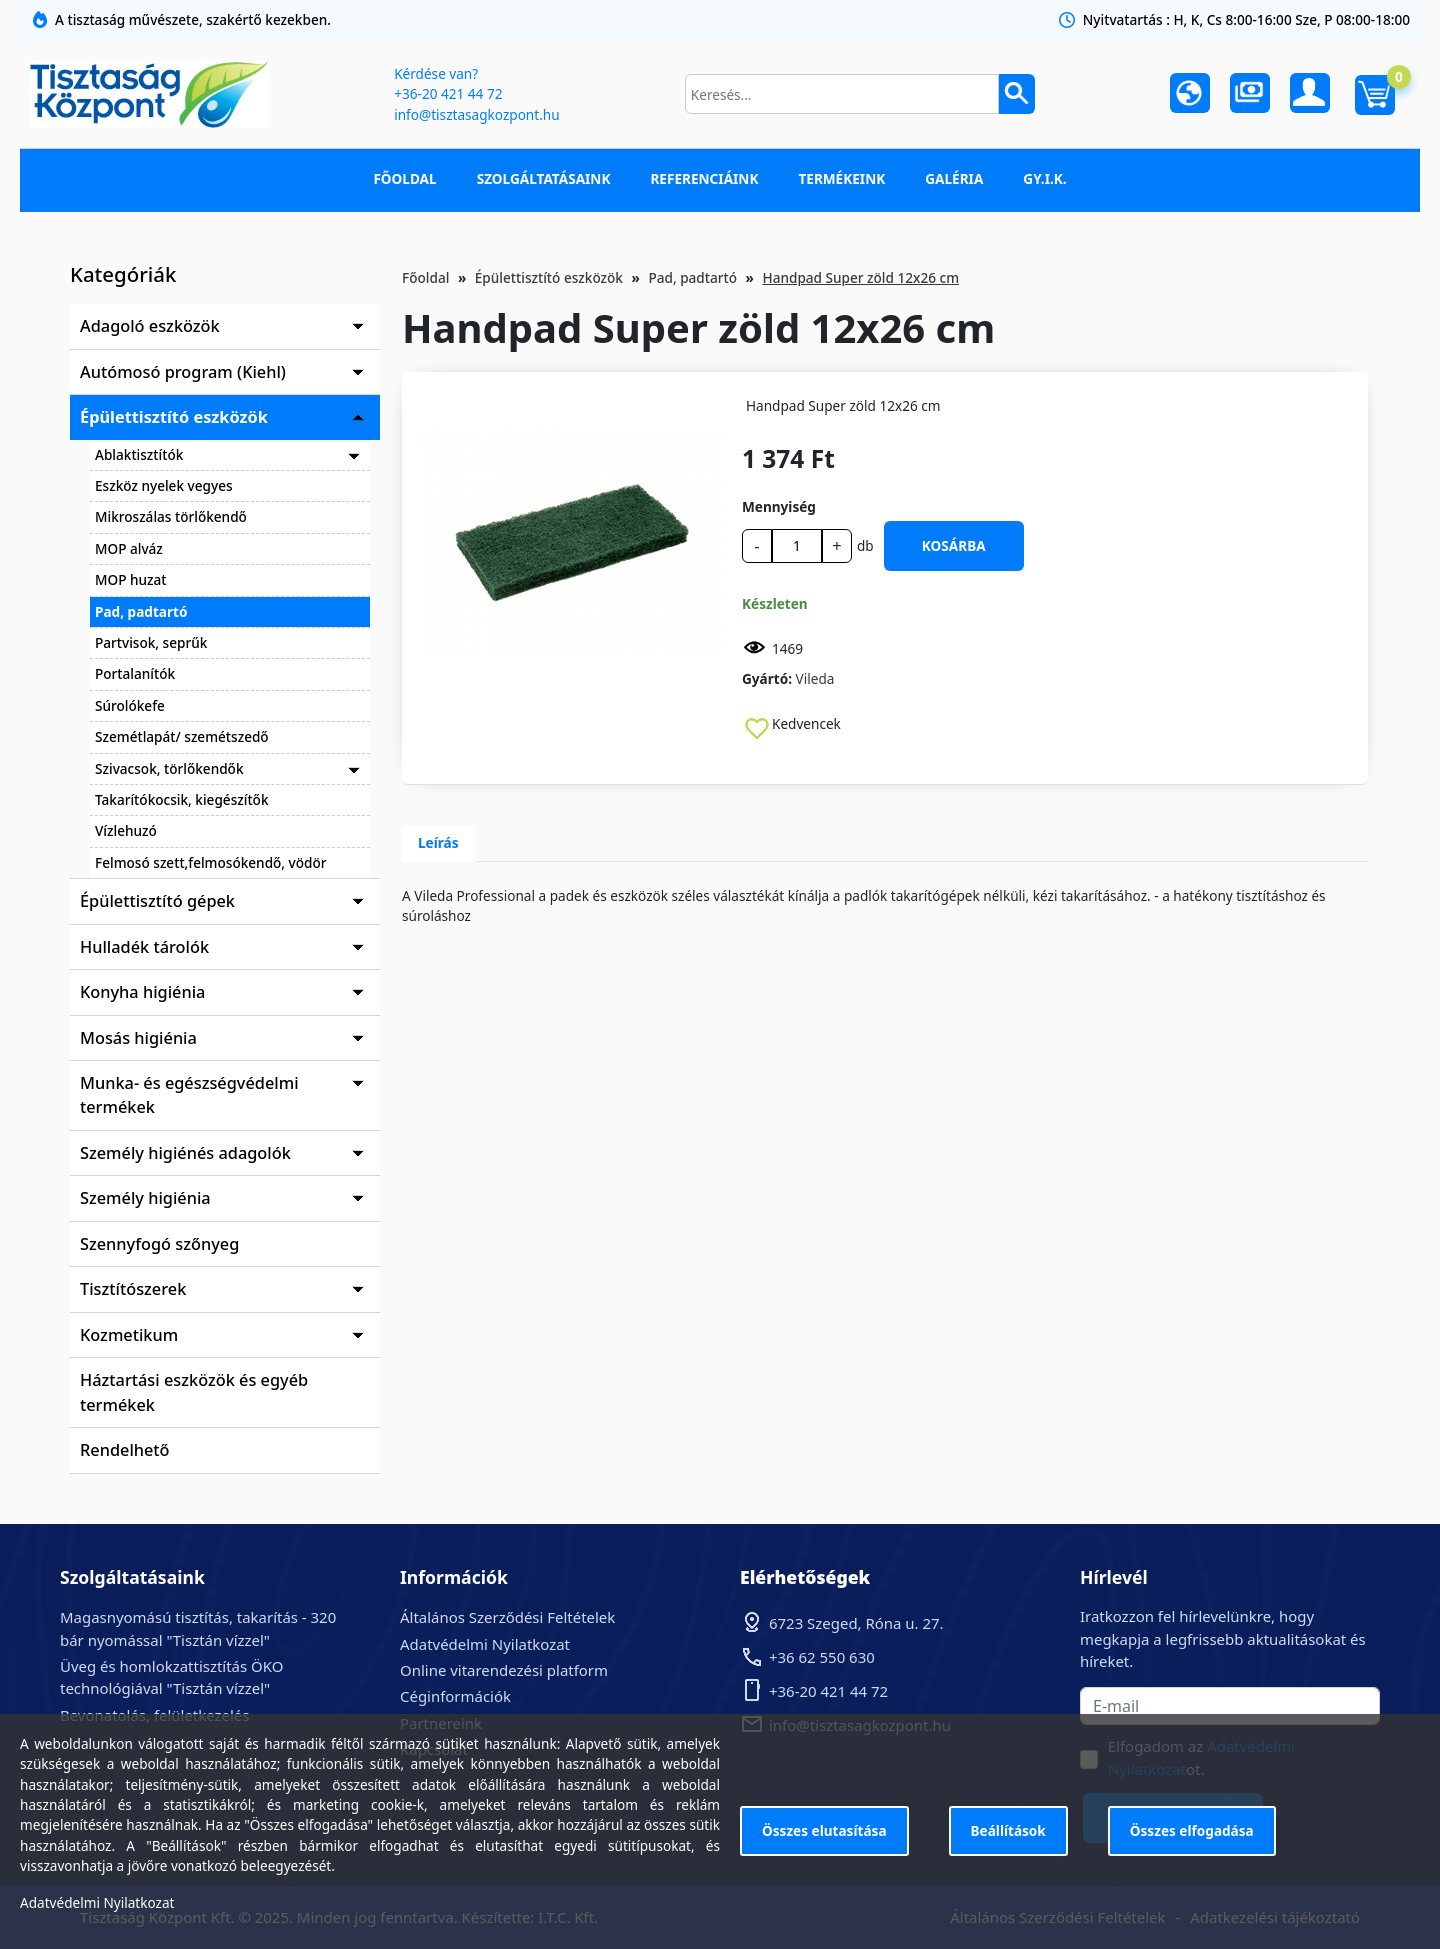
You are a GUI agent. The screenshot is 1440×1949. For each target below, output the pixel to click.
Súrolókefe (130, 705)
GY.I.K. (1044, 178)
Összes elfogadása (1192, 1830)
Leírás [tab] (438, 842)
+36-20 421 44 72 (448, 93)
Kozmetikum (129, 1335)
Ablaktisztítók (139, 454)
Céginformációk (455, 1696)
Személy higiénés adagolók (185, 1153)
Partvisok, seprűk (151, 642)
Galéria (954, 178)
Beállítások (1008, 1830)
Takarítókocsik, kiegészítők (182, 799)
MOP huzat (130, 579)
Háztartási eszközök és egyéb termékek (194, 1392)
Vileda (815, 678)
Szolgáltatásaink (544, 178)
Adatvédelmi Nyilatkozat (485, 1644)
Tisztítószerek (133, 1289)
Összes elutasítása (824, 1830)
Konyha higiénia (142, 992)
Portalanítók (135, 673)
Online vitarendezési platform (504, 1670)
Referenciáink (704, 178)
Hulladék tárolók (144, 947)
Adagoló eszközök (150, 326)
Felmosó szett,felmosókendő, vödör (211, 862)
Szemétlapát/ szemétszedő (182, 736)
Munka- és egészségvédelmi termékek (189, 1095)
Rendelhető (125, 1450)
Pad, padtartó (141, 611)
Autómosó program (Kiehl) (183, 372)
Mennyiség (779, 506)
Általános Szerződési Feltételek (507, 1617)
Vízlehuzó (126, 830)
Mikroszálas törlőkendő (171, 516)
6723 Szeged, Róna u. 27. (856, 1623)
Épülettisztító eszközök (174, 417)
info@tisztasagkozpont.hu (476, 114)
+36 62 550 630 (822, 1657)
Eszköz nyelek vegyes (164, 485)
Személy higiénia (145, 1198)
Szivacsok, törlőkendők (169, 768)
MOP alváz (129, 548)
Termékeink (841, 178)
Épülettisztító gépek (157, 901)
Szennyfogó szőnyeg (159, 1244)
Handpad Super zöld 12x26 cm (860, 277)
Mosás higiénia (138, 1038)
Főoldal (404, 178)
